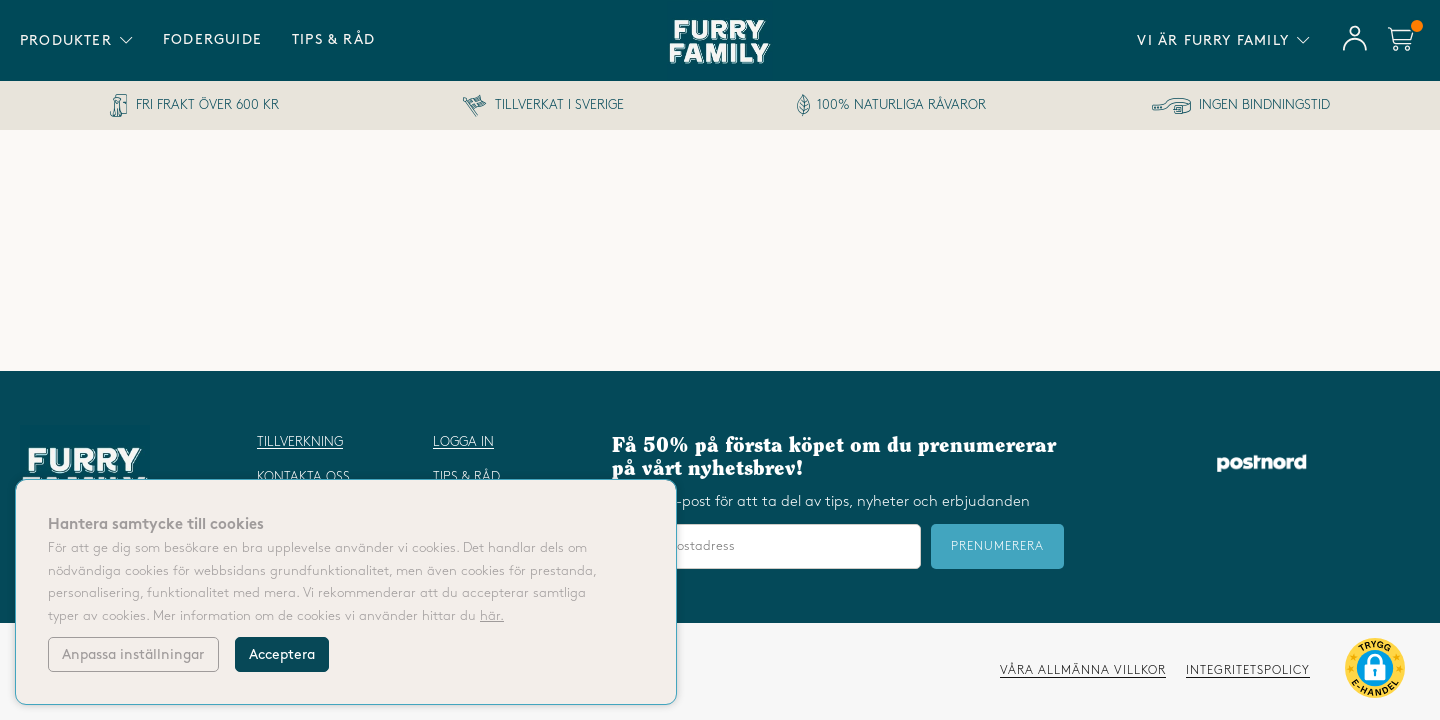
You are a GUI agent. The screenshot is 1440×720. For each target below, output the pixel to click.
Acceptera (282, 654)
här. (492, 616)
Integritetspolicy (1248, 670)
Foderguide (212, 39)
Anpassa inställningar (133, 654)
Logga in (463, 442)
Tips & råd (333, 39)
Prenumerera (997, 546)
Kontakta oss (303, 477)
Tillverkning (300, 442)
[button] (1375, 672)
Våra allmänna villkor (1083, 670)
